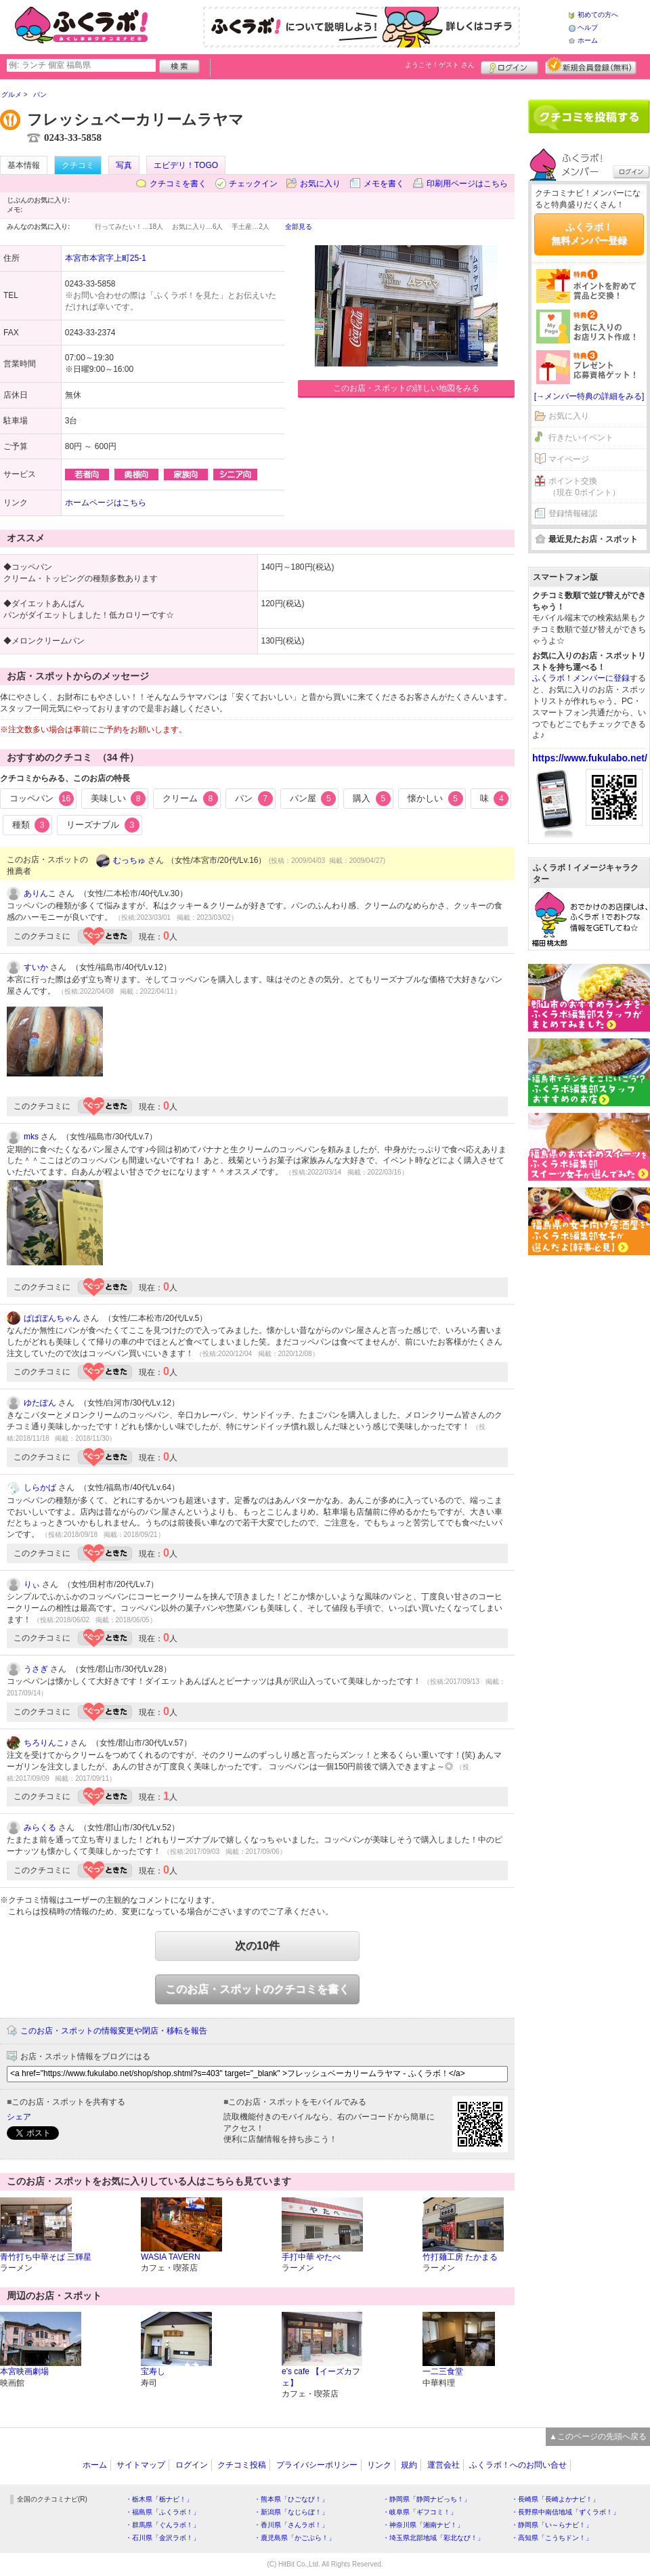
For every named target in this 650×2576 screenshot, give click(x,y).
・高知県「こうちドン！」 (551, 2537)
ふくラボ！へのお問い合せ (518, 2465)
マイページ (568, 459)
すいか (36, 967)
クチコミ (78, 165)
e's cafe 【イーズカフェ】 (321, 2377)
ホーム (588, 40)
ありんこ (40, 893)
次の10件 (257, 1945)
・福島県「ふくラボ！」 (162, 2512)
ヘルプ (588, 27)
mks (31, 1136)
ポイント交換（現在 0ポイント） (584, 486)
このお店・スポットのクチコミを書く (257, 1989)
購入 (372, 798)
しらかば (40, 1487)
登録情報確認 (572, 513)
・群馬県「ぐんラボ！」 (162, 2525)
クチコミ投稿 (241, 2465)
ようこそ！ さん (440, 64)
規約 (409, 2465)
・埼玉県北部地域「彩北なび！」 (433, 2537)
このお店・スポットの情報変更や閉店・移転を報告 (113, 2030)
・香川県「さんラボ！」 (291, 2525)
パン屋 (313, 798)
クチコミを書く (178, 183)
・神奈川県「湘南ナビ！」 (423, 2525)
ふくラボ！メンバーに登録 (581, 678)
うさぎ (36, 1669)
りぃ (32, 1584)
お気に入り (320, 183)
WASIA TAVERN (170, 2257)
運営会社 (443, 2465)
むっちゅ (129, 860)
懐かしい (435, 798)
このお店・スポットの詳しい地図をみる (406, 388)
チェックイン (253, 183)
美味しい (118, 798)
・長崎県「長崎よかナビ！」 (555, 2499)
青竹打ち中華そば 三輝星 (45, 2257)
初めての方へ (598, 14)
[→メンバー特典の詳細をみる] (589, 396)
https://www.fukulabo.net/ (589, 758)
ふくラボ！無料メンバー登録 (589, 233)
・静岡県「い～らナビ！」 (551, 2525)
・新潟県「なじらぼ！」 (291, 2512)
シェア (19, 2116)
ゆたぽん (40, 1403)
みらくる (40, 1827)
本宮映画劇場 (24, 2371)
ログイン (509, 66)
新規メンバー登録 (590, 66)
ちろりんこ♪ (46, 1743)
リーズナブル (102, 825)
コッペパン (41, 798)
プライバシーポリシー (317, 2465)
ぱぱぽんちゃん (52, 1318)
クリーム (190, 798)
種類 (31, 825)
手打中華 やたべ (311, 2257)
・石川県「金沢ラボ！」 (162, 2537)
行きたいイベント (580, 437)
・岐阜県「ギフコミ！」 (420, 2512)
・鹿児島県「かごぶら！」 (294, 2537)
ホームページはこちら (105, 502)
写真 (124, 165)
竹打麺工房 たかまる (460, 2257)
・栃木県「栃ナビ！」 (159, 2499)
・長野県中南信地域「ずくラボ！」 (565, 2512)
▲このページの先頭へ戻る (598, 2436)
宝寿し (153, 2371)
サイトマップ (140, 2465)
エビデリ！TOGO (186, 165)
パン (254, 798)
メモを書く (384, 183)
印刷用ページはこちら (467, 183)
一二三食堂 (442, 2371)
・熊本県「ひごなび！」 (291, 2499)
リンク (379, 2465)
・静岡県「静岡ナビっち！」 (427, 2499)
